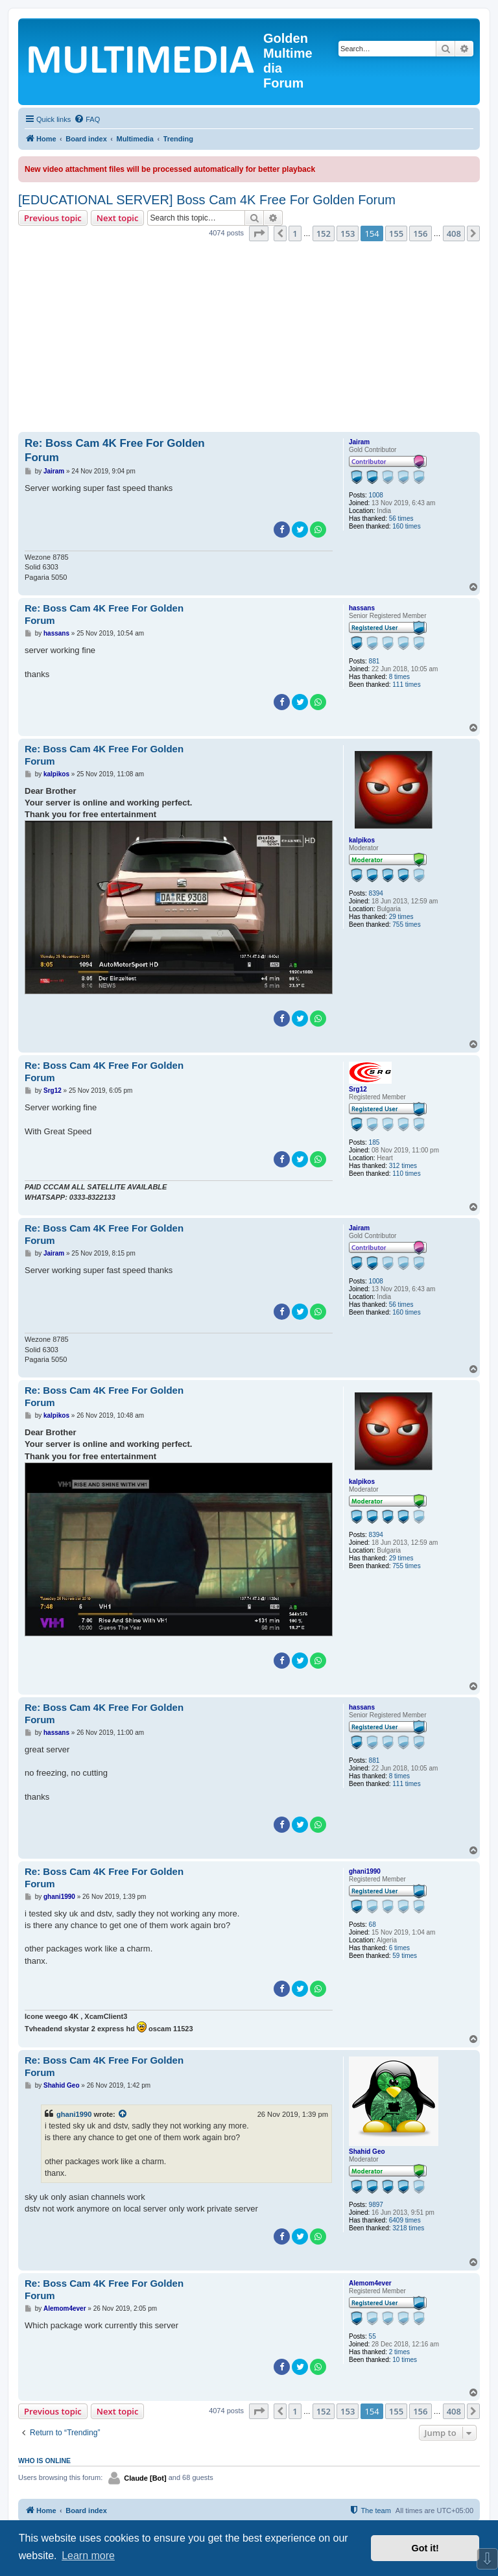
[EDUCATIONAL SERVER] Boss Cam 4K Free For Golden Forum (207, 200)
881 (374, 661)
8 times (399, 676)
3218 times (408, 2228)
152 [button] (323, 233)
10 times (404, 2359)
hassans (362, 608)
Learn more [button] (88, 2555)
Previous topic (53, 218)
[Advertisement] (249, 338)
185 (374, 1142)
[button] (258, 233)
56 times (401, 518)
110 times (406, 1173)
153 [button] (347, 233)
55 (372, 2336)
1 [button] (294, 233)
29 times (401, 916)
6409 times (405, 2220)
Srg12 (358, 1089)
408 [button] (454, 233)
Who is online (44, 2460)
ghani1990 (365, 1871)
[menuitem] (87, 119)
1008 (376, 495)
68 (372, 1924)
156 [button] (420, 233)
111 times (406, 684)
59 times (404, 1955)
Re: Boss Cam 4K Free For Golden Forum (115, 450)
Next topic (118, 218)
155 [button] (396, 233)
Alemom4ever (370, 2283)
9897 (376, 2204)
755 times (406, 924)
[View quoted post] (123, 2114)
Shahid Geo (367, 2151)
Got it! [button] (425, 2548)
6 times (399, 1947)
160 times (406, 526)
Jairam (359, 442)
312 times (403, 1165)
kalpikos (362, 840)
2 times (399, 2351)
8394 (376, 893)
